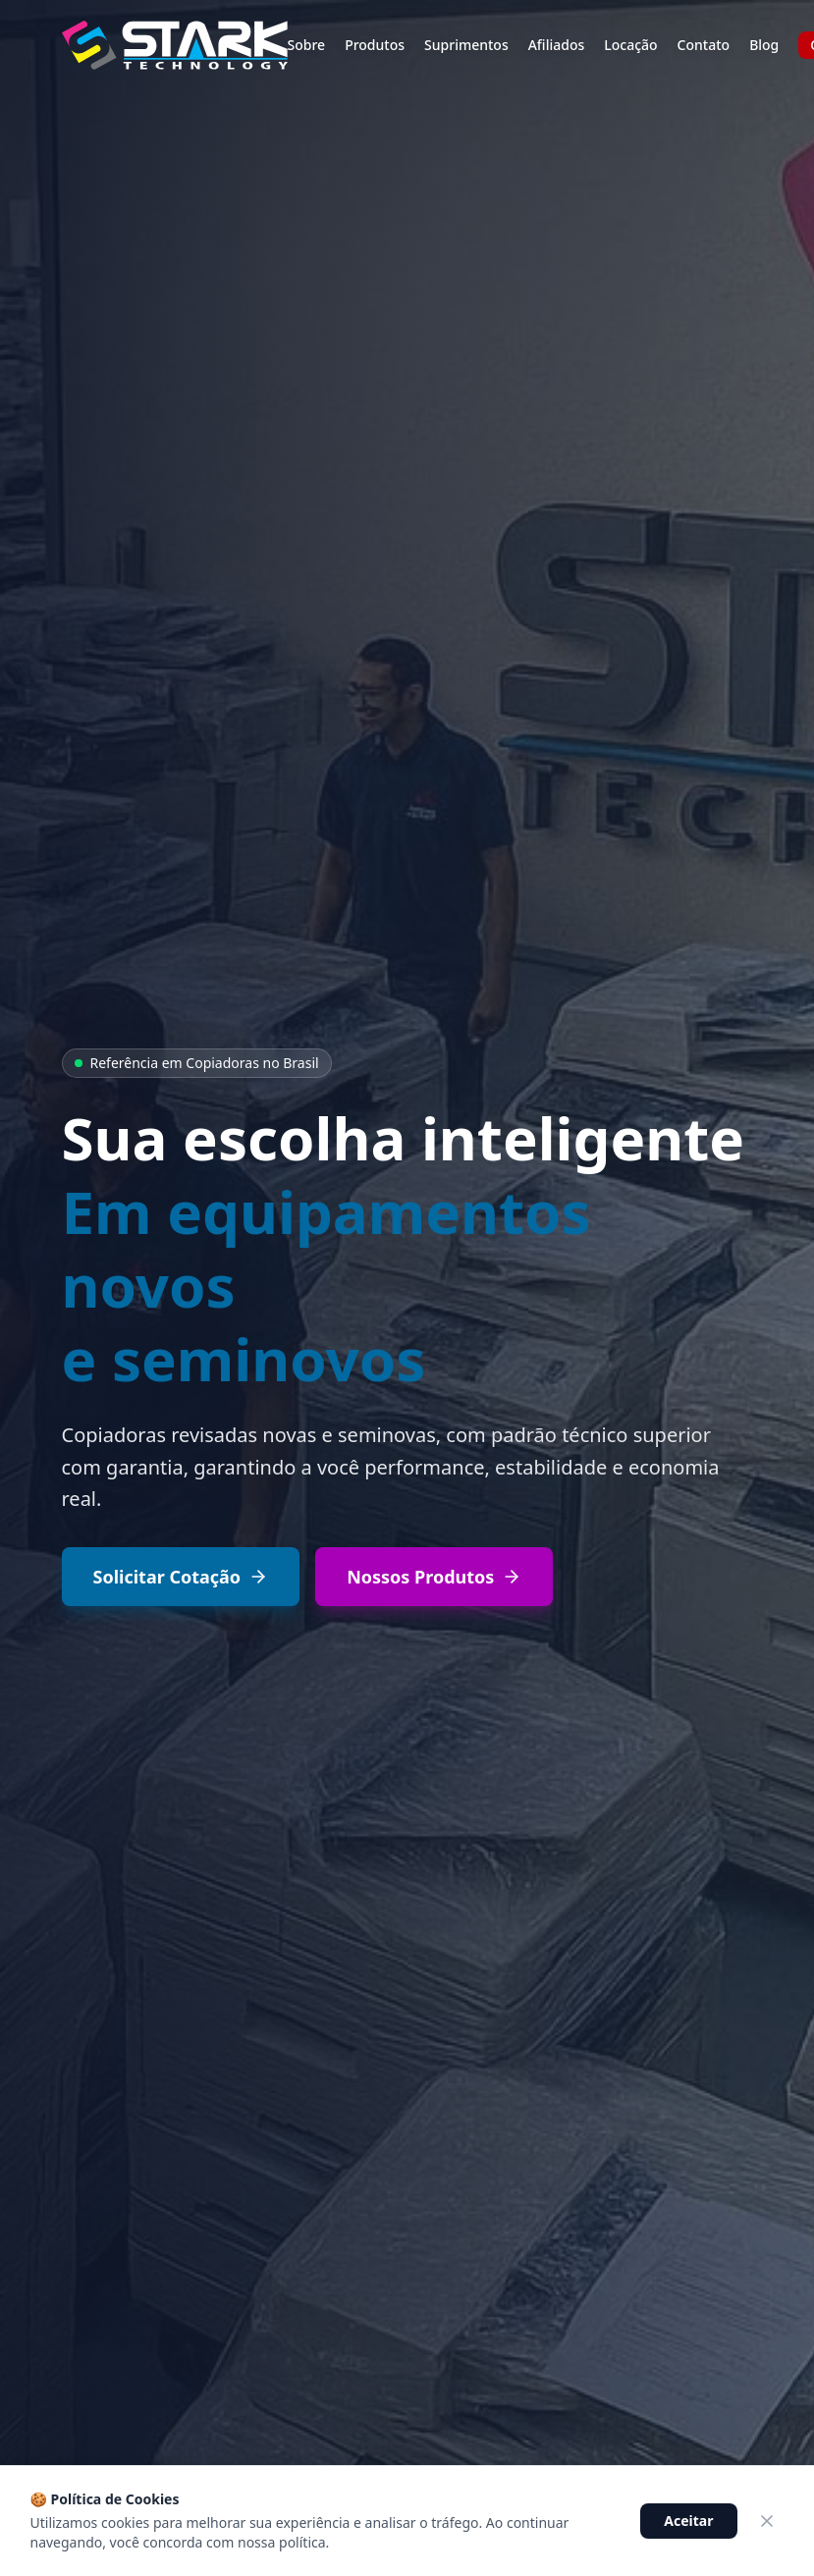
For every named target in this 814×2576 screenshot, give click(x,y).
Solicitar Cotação (181, 1576)
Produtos (375, 44)
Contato (704, 44)
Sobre (307, 44)
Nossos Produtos (434, 1576)
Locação (630, 44)
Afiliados (556, 44)
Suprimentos (466, 44)
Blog (764, 44)
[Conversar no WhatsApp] (674, 2517)
